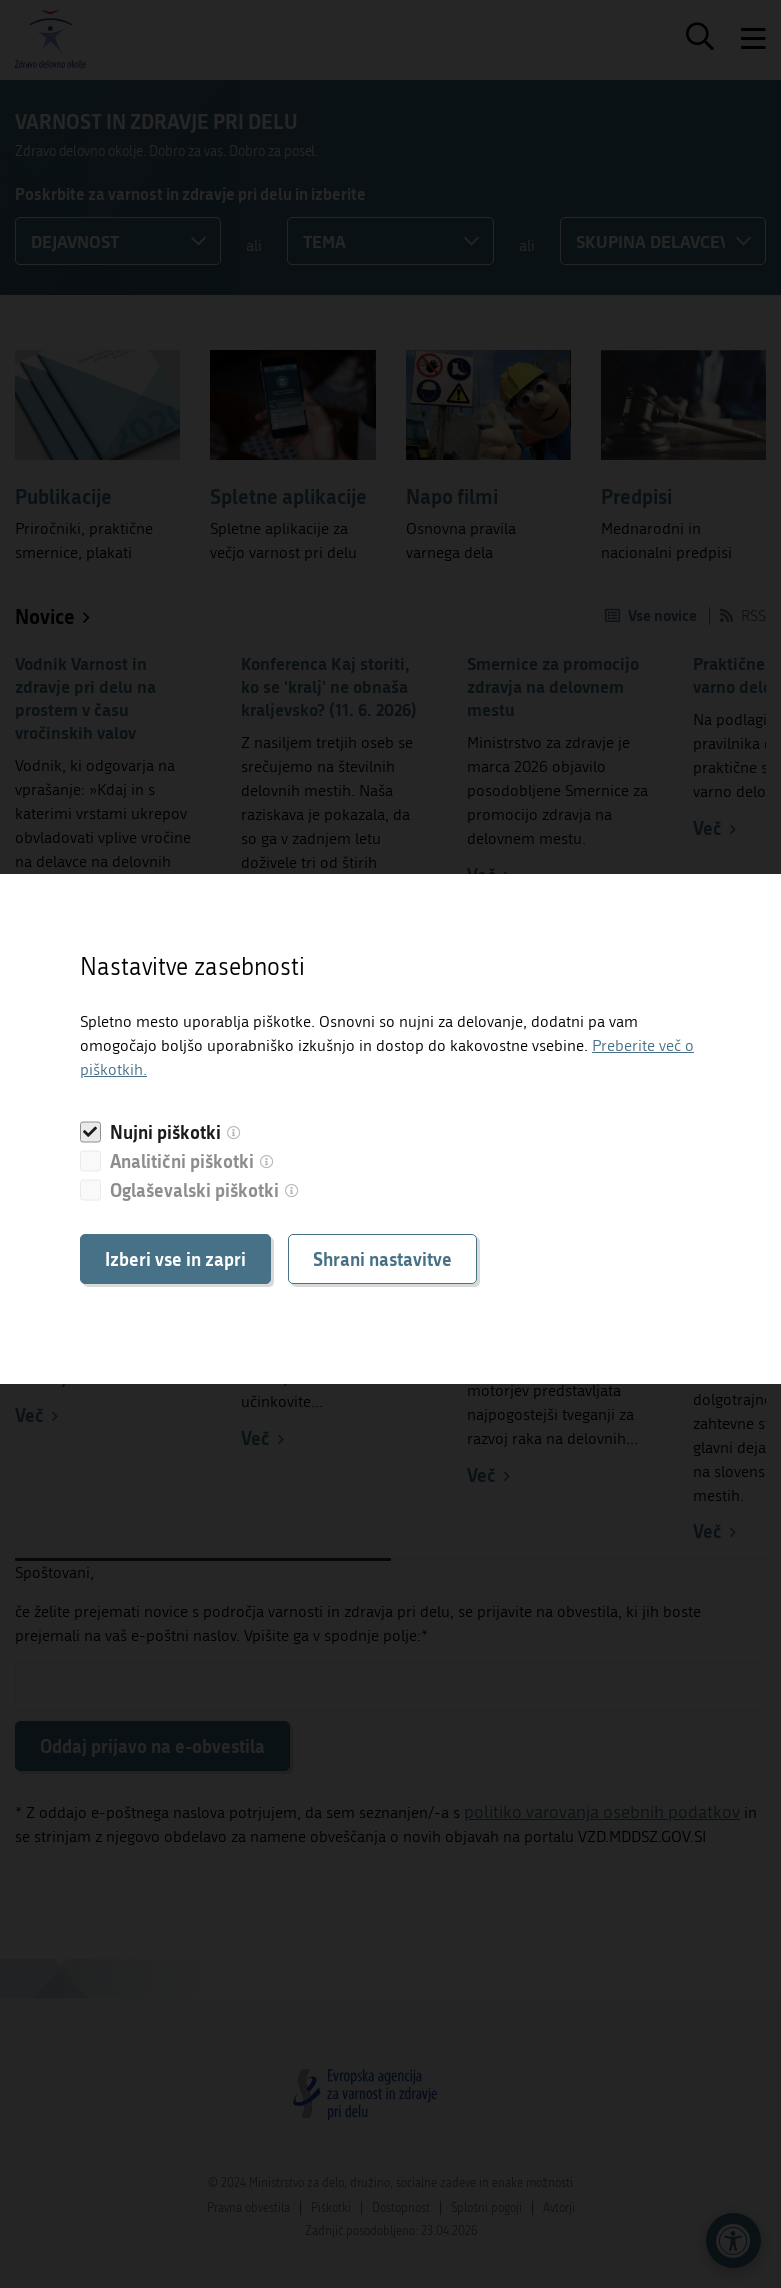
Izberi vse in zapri (175, 1259)
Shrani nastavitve (382, 1259)
